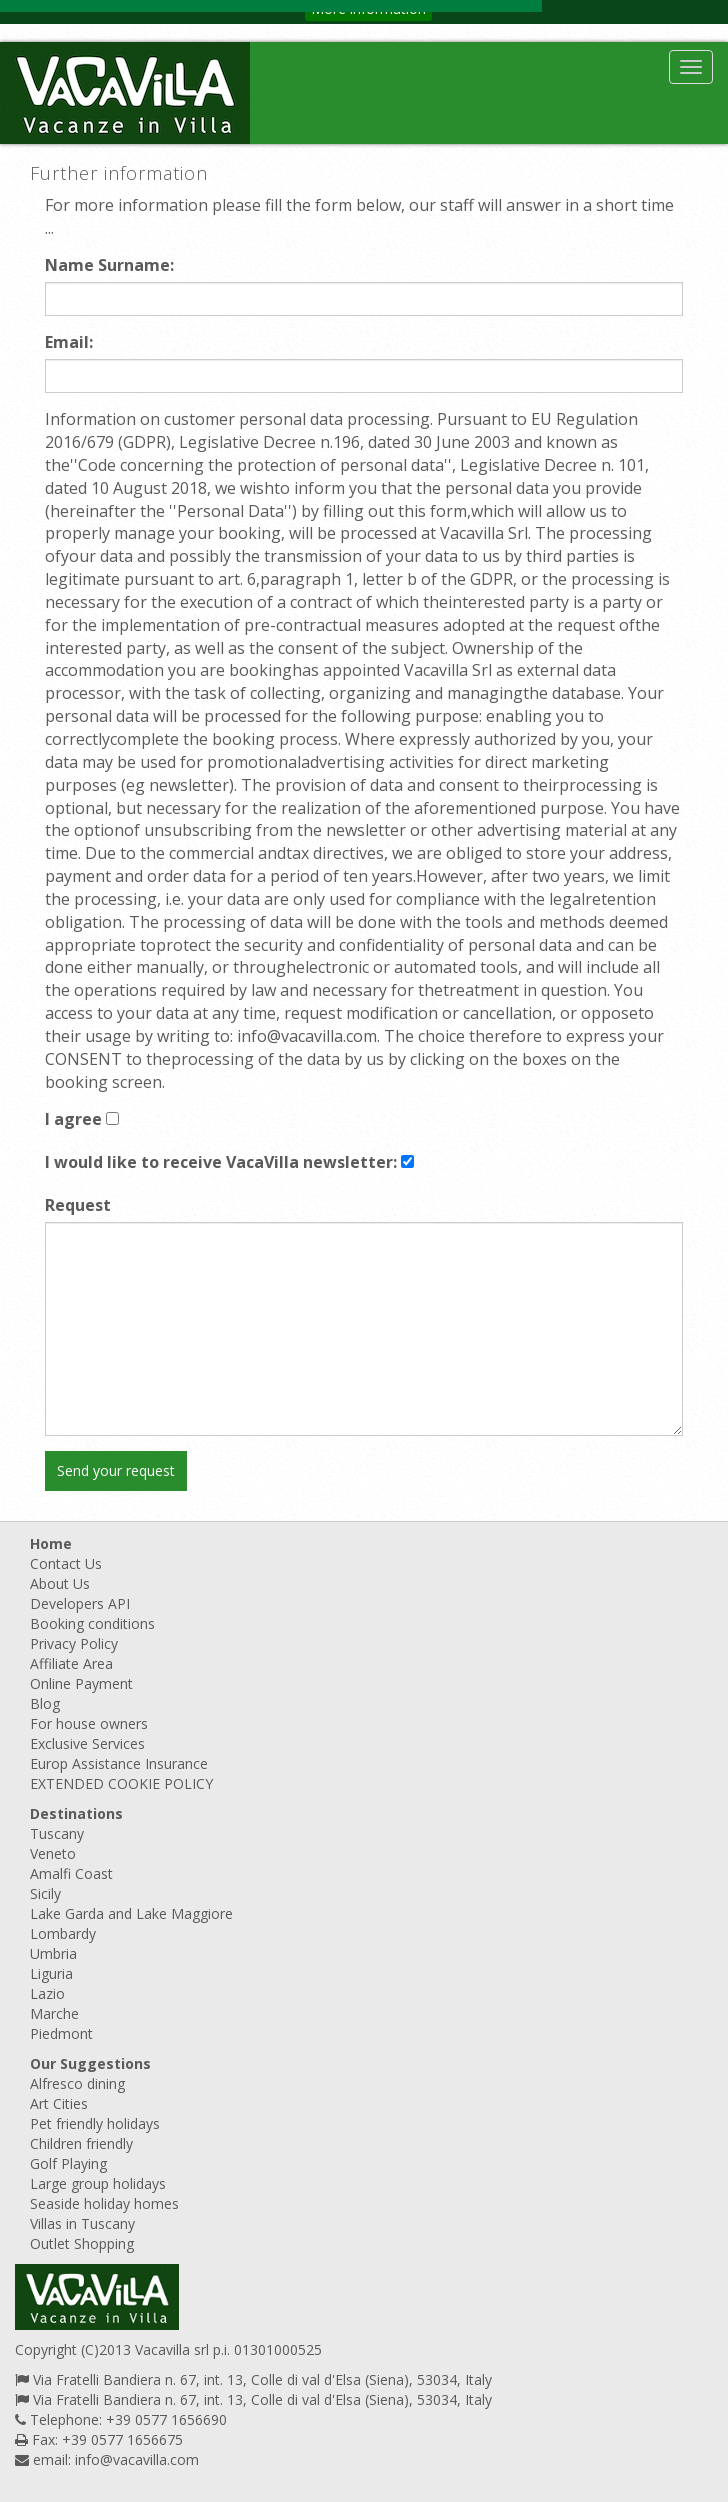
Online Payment (81, 1683)
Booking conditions (92, 1623)
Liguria (51, 1973)
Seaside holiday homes (104, 2203)
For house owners (89, 1723)
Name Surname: (109, 265)
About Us (60, 1583)
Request (78, 1205)
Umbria (53, 1953)
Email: (69, 342)
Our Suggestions (90, 2063)
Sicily (45, 1893)
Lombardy (63, 1933)
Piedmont (61, 2033)
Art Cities (59, 2103)
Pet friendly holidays (95, 2123)
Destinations (76, 1813)
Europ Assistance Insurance (119, 1763)
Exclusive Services (87, 1743)
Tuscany (57, 1833)
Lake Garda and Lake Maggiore (131, 1913)
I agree (73, 1119)
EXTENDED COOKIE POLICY (121, 1783)
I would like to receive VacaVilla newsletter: (221, 1162)
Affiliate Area (71, 1663)
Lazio (47, 1993)
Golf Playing (68, 2163)
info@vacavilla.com (137, 2459)
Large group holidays (98, 2183)
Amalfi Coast (71, 1873)
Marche (54, 2013)
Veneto (53, 1853)
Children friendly (81, 2143)
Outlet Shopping (82, 2243)
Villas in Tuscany (82, 2223)
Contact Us (66, 1563)
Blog (45, 1703)
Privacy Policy (74, 1643)
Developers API (80, 1603)
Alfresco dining (77, 2083)
